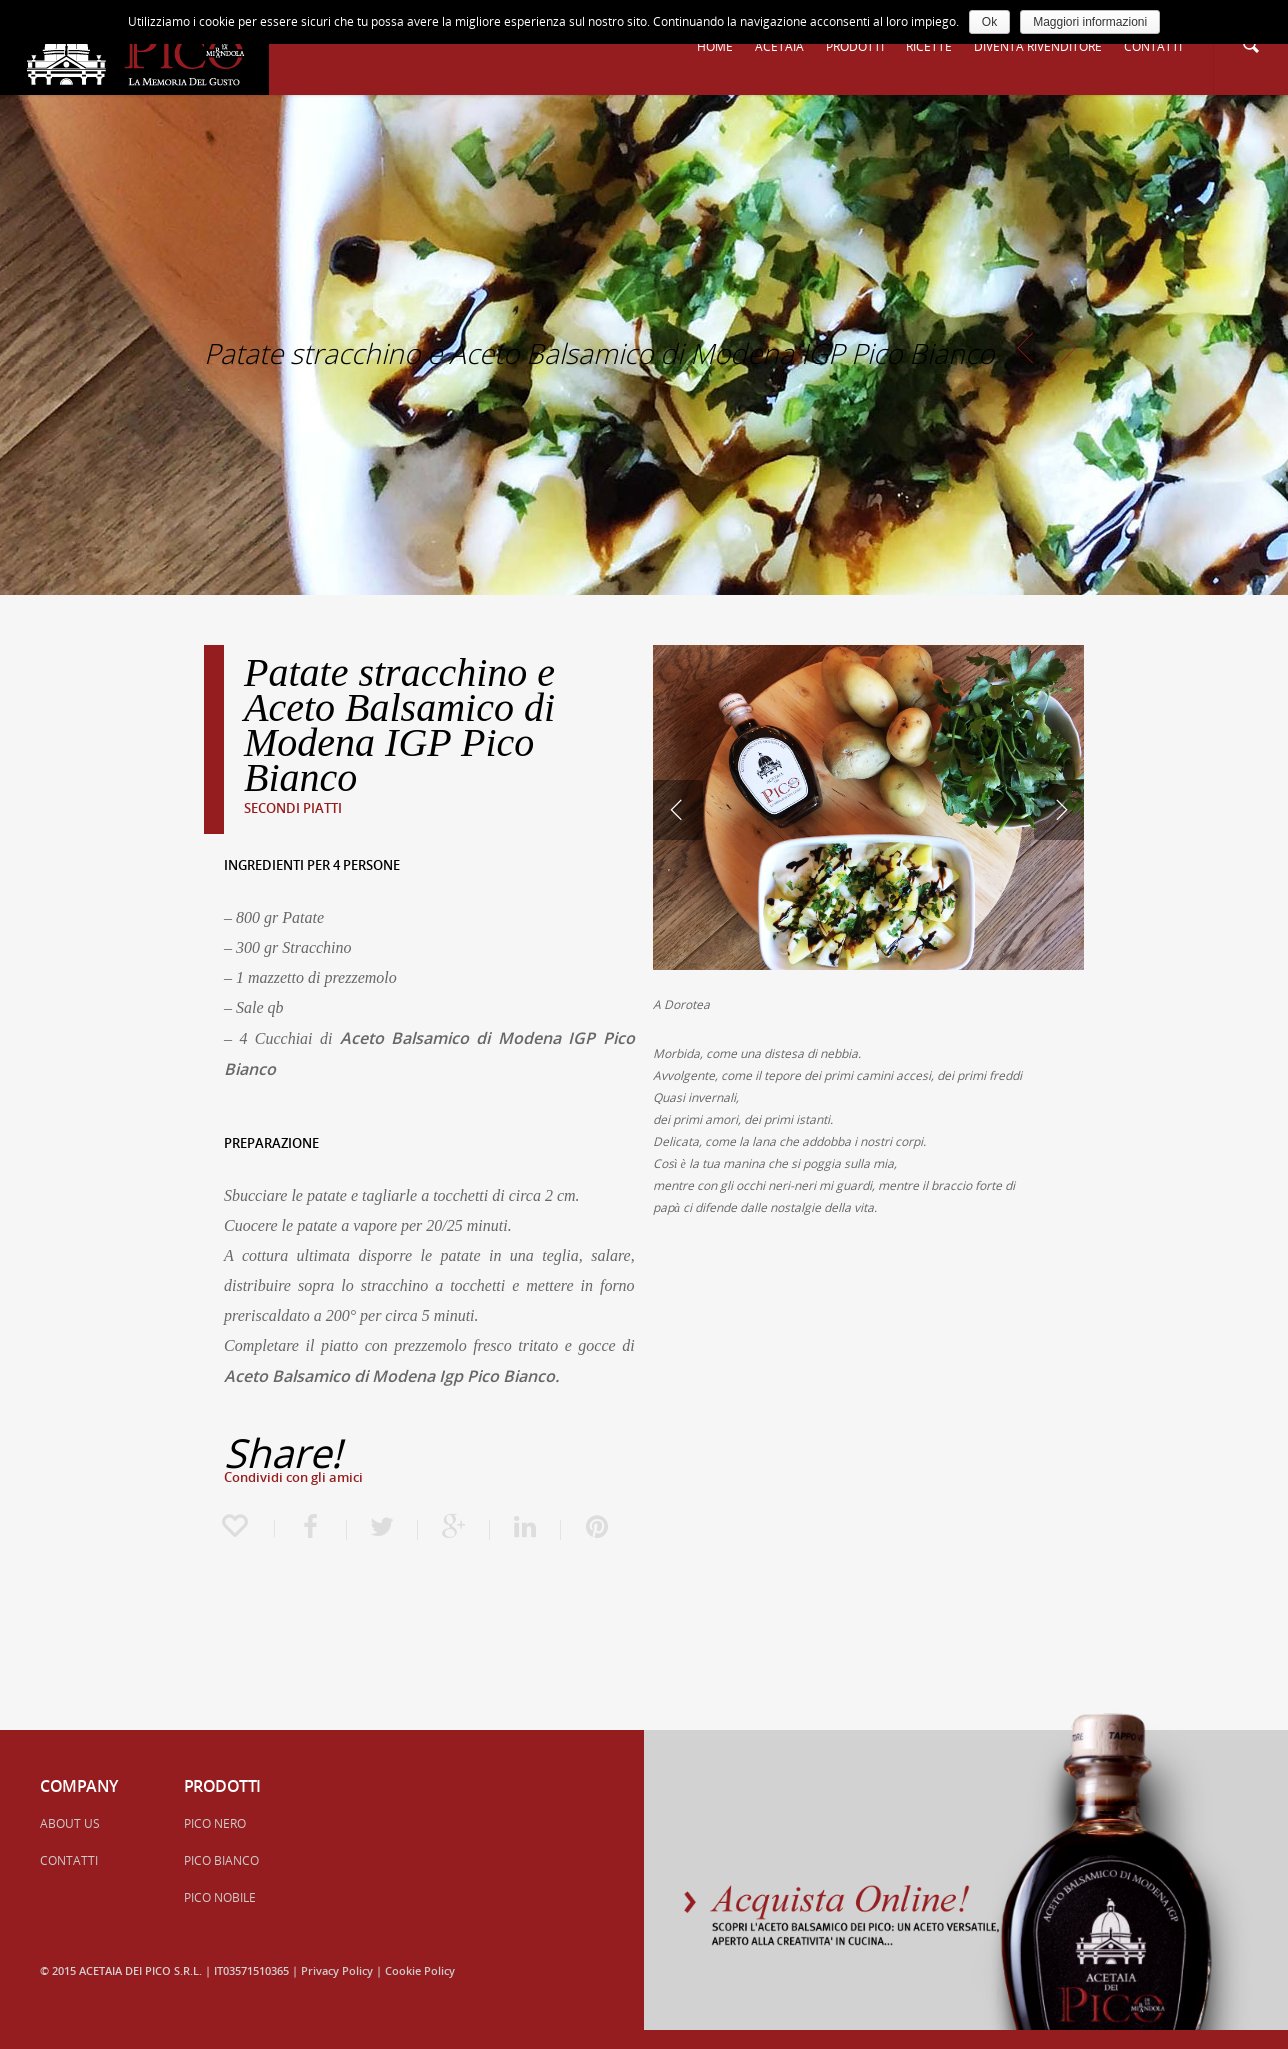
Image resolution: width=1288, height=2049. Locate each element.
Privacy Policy (337, 1970)
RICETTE (929, 46)
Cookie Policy (420, 1970)
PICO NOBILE (220, 1897)
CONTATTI (1153, 46)
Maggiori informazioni (1090, 22)
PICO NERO (215, 1823)
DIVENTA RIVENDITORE (1038, 46)
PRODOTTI (855, 46)
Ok (989, 22)
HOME (715, 46)
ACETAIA (779, 46)
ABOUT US (70, 1823)
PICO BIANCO (221, 1860)
